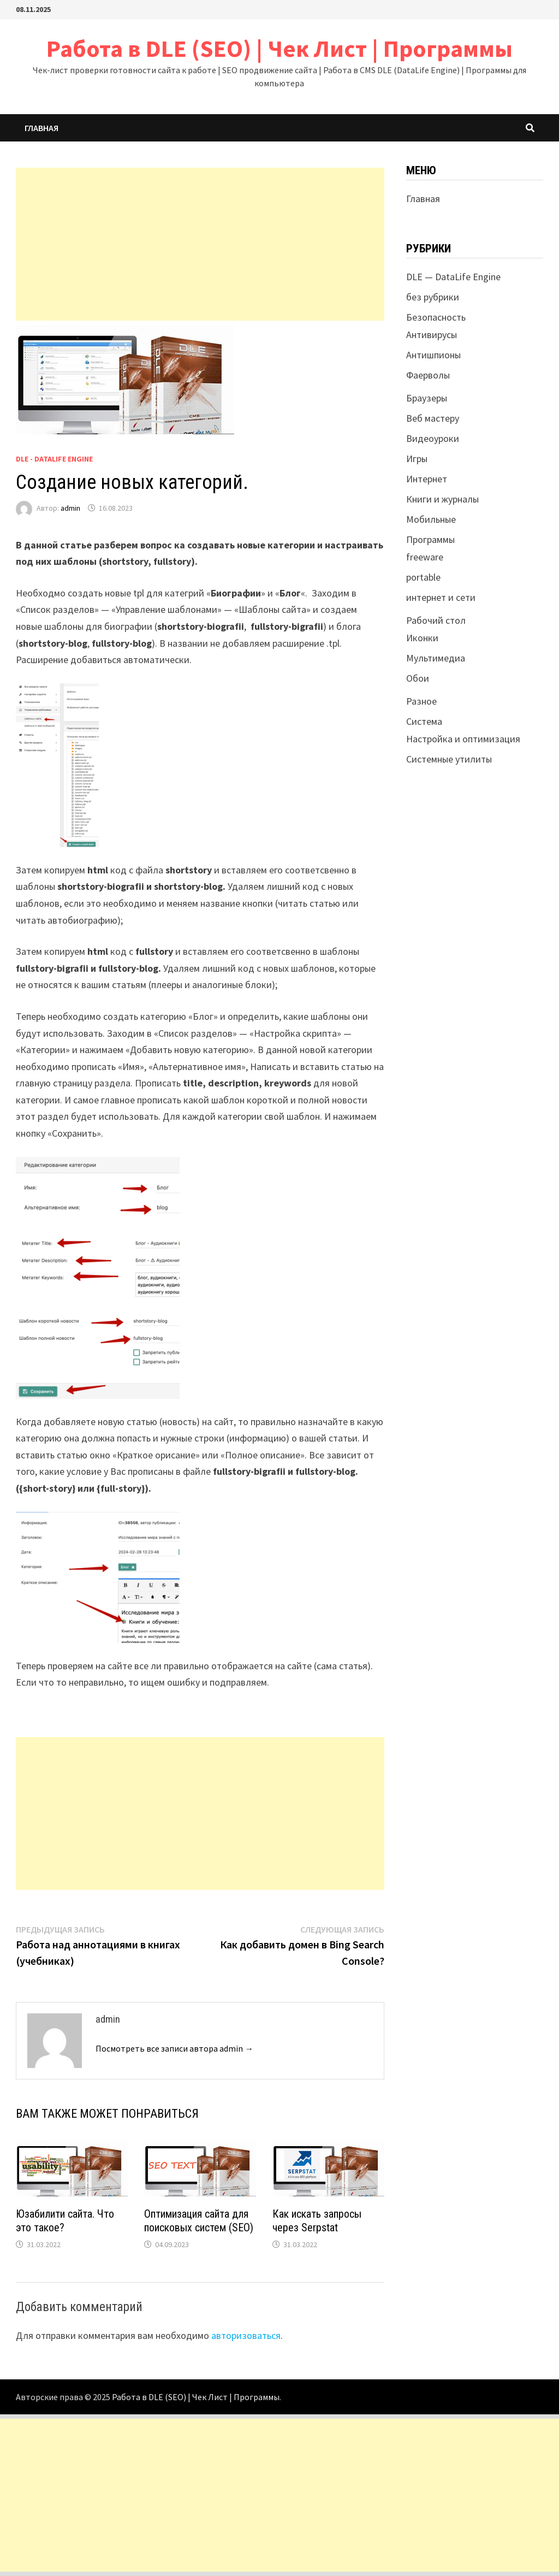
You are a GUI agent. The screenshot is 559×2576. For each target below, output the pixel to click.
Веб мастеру (432, 418)
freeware (424, 557)
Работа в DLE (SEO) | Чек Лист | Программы (279, 48)
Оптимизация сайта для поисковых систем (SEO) (198, 2220)
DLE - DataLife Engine (54, 459)
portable (423, 577)
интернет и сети (440, 597)
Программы (430, 539)
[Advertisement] (200, 244)
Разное (421, 701)
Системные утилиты (449, 759)
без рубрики (432, 297)
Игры (416, 458)
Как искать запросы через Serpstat (316, 2220)
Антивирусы (431, 334)
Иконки (422, 637)
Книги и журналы (442, 499)
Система (424, 721)
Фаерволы (428, 375)
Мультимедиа (435, 658)
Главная (41, 127)
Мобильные (431, 519)
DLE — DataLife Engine (453, 276)
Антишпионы (433, 354)
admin (70, 508)
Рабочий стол (436, 620)
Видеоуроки (432, 438)
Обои (417, 678)
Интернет (426, 478)
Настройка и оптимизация (463, 738)
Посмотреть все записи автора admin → (174, 2048)
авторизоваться (246, 2335)
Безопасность (436, 317)
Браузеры (426, 398)
